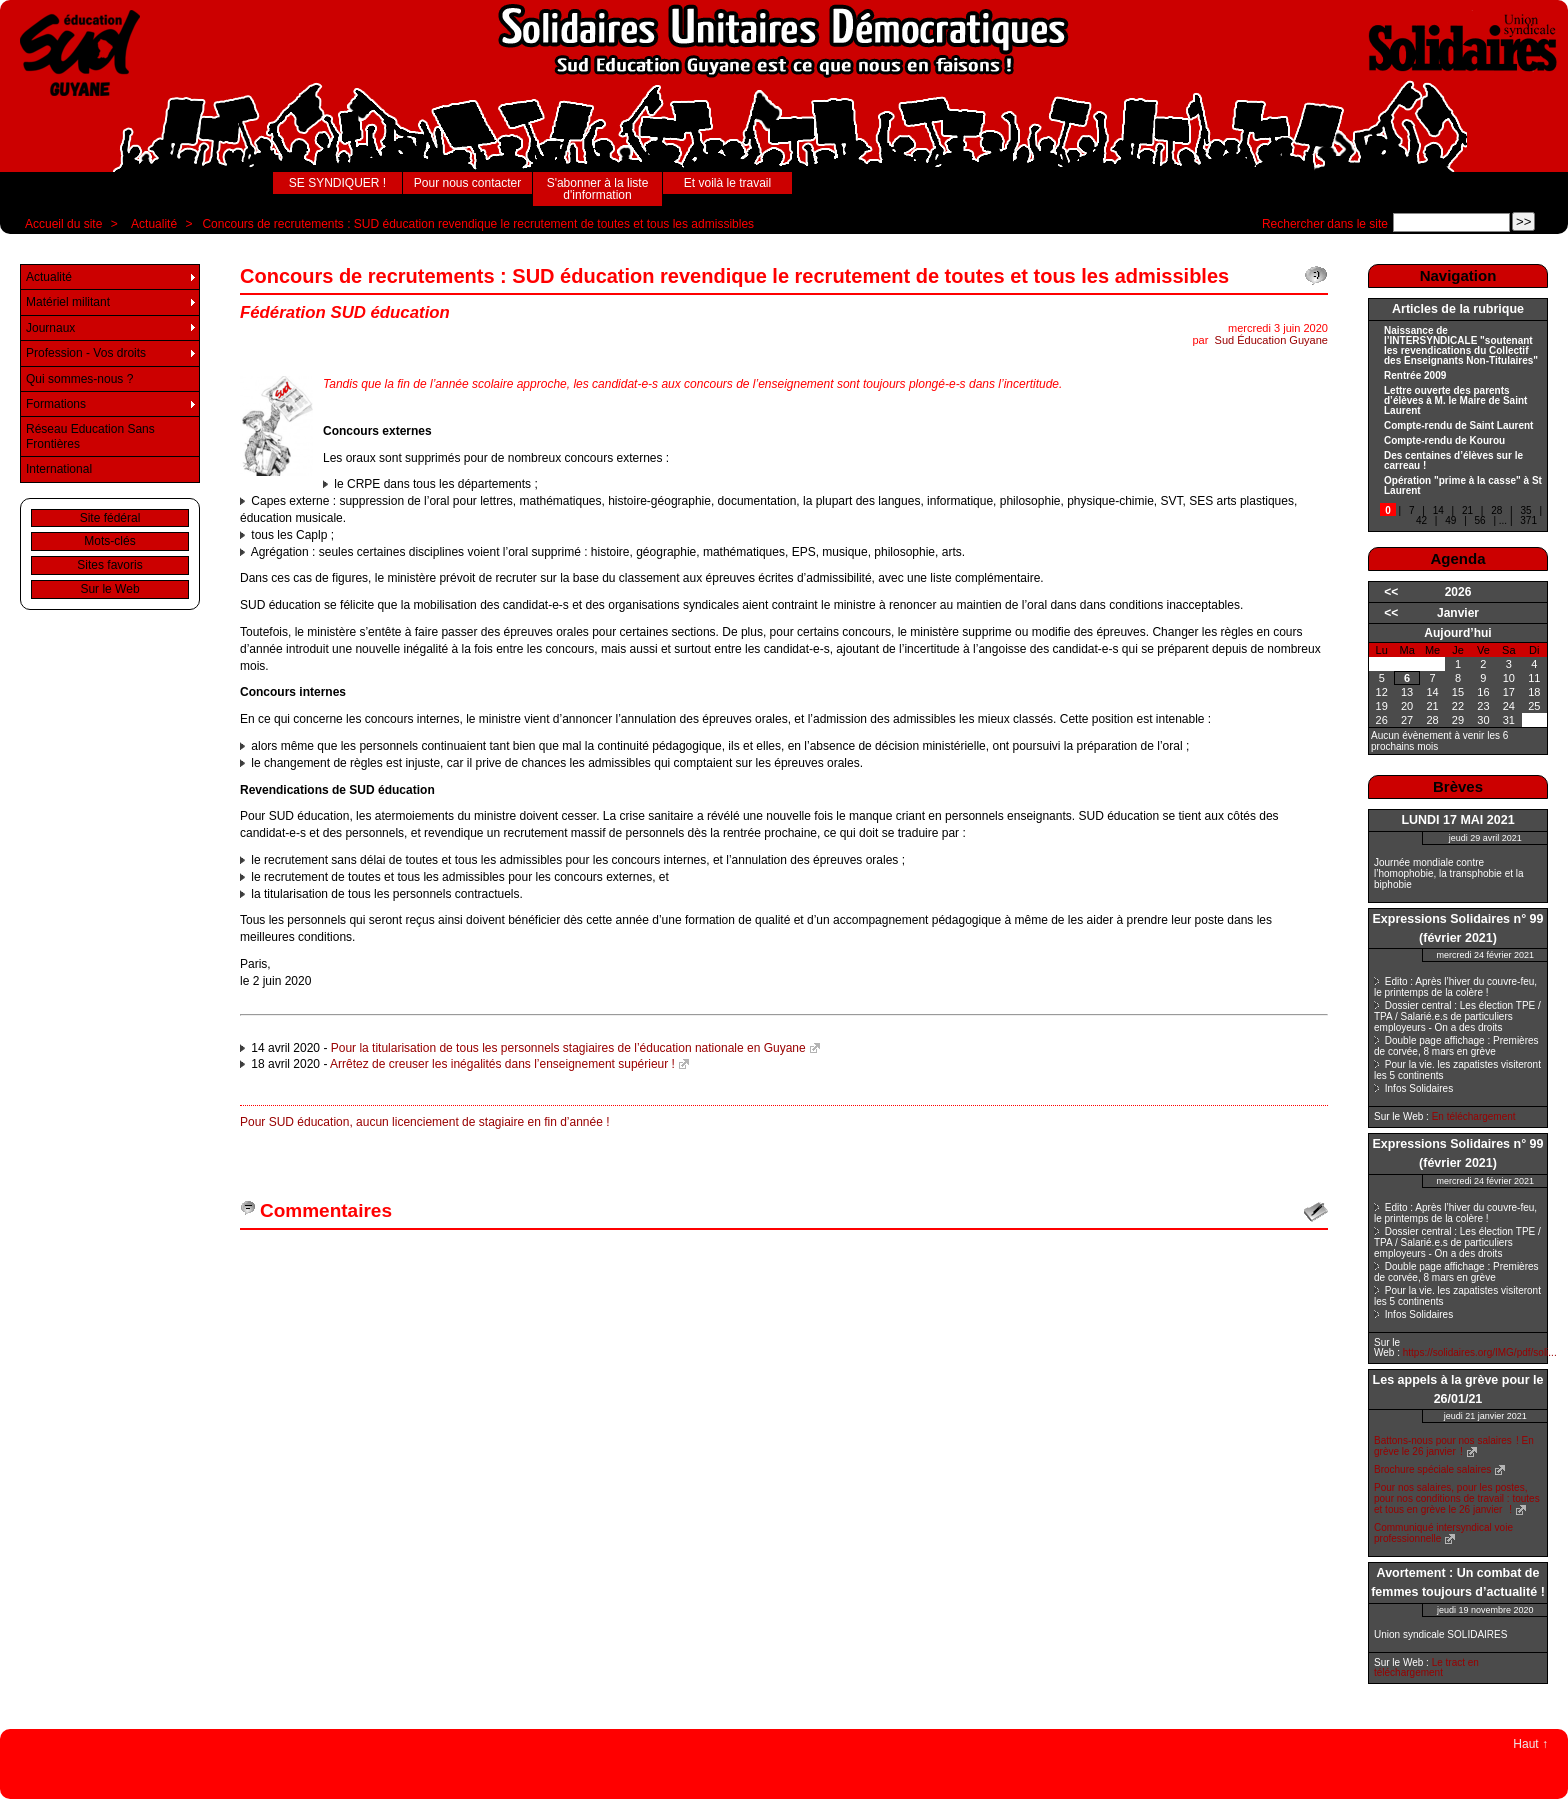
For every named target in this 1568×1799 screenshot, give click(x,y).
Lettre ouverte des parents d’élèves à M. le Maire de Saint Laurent (1455, 401)
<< (1391, 592)
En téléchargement (1474, 1116)
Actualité (154, 224)
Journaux (50, 328)
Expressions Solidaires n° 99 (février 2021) (1457, 928)
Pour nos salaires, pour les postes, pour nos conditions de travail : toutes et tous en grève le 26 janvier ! (1457, 1498)
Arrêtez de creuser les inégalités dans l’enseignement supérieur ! (502, 1064)
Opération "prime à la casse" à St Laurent (1463, 486)
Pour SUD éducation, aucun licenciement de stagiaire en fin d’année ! (425, 1122)
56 (1480, 520)
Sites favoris (109, 565)
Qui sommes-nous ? (79, 379)
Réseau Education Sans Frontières (90, 436)
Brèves (1458, 786)
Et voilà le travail (727, 183)
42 (1421, 520)
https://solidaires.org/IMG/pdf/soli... (1480, 1352)
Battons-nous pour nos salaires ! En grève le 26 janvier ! (1454, 1446)
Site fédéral (110, 518)
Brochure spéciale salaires (1432, 1469)
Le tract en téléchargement (1426, 1667)
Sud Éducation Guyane (1271, 340)
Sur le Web (109, 589)
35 (1525, 510)
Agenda (1457, 558)
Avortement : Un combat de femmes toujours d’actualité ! (1458, 1582)
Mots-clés (109, 541)
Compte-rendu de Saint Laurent (1458, 426)
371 (1528, 520)
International (59, 469)
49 (1450, 520)
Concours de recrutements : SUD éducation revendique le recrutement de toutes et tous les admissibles (478, 224)
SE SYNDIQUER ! (337, 183)
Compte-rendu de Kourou (1444, 441)
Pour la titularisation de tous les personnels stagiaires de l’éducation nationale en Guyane (568, 1048)
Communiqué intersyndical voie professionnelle (1443, 1533)
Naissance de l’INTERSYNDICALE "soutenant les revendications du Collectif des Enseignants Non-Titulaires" (1461, 346)
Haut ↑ (1530, 1744)
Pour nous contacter (467, 183)
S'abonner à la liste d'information (598, 189)
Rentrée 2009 (1415, 376)
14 (1438, 510)
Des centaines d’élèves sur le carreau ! (1453, 461)
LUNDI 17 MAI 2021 (1457, 820)
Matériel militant (68, 302)
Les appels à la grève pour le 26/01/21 (1458, 1389)
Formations (56, 404)
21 (1467, 510)
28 (1496, 510)
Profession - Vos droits (86, 353)
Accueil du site (63, 224)
